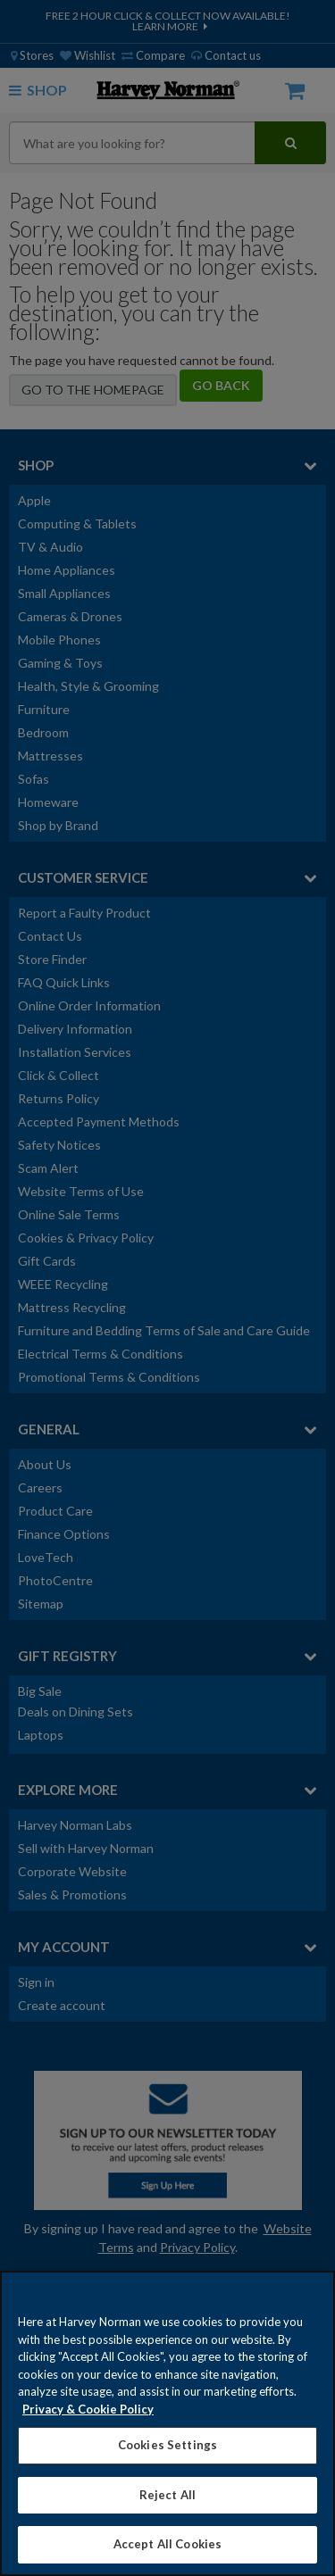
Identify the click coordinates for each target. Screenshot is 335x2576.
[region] (167, 2423)
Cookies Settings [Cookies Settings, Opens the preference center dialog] (167, 2445)
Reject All (167, 2495)
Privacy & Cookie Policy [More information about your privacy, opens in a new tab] (88, 2409)
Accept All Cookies (167, 2544)
